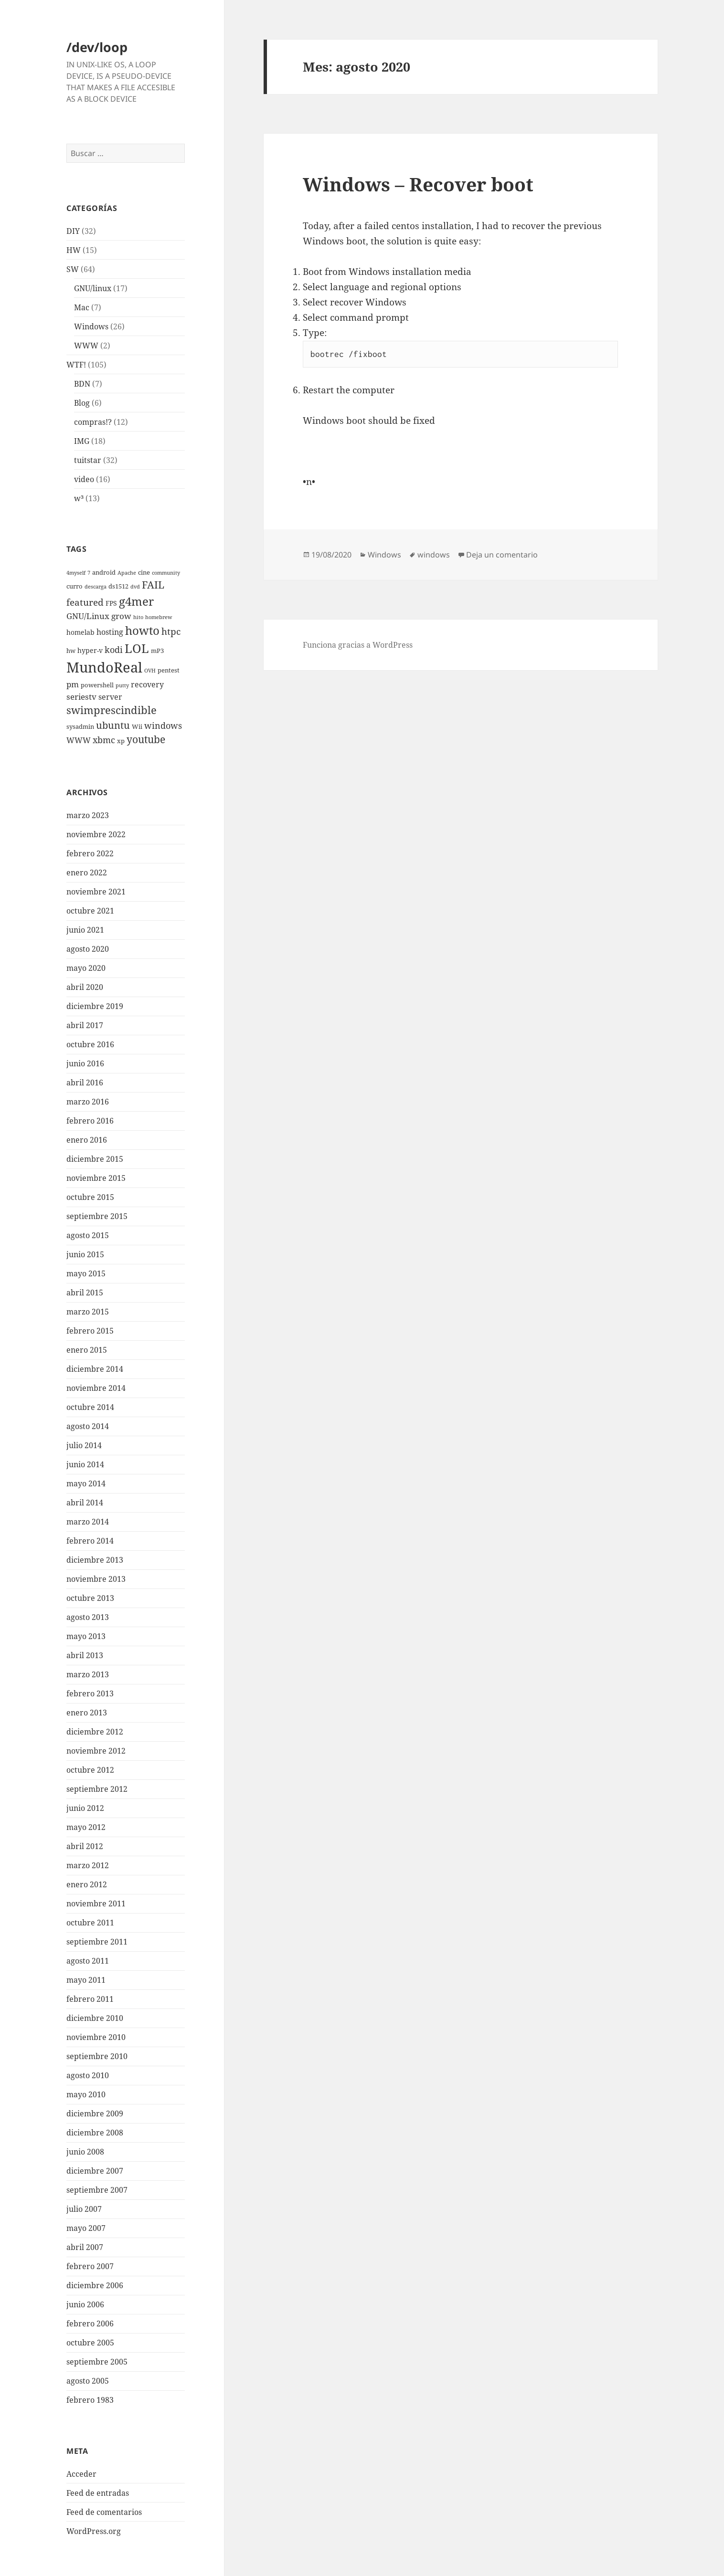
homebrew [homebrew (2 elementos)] (158, 617)
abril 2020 (84, 987)
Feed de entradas (97, 2493)
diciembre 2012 (94, 1731)
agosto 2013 (87, 1617)
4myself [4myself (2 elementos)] (75, 572)
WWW (86, 345)
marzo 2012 (87, 1865)
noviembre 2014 (96, 1388)
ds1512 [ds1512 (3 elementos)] (118, 586)
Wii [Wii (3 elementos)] (137, 727)
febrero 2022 (90, 853)
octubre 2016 (90, 1044)
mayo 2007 (86, 2228)
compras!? (93, 422)
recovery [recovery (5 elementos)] (147, 684)
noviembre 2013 (96, 1579)
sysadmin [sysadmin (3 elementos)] (80, 727)
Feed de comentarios (104, 2512)
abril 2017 (84, 1025)
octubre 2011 (90, 1922)
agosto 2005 (87, 2381)
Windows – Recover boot (418, 184)
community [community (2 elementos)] (166, 572)
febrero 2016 (90, 1120)
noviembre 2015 (96, 1178)
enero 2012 (86, 1884)
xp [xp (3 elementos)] (121, 741)
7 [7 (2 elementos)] (88, 572)
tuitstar (87, 460)
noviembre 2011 (96, 1903)
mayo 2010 (86, 2094)
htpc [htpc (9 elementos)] (171, 631)
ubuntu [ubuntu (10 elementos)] (113, 725)
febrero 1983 (90, 2400)
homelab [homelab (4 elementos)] (80, 632)
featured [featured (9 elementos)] (85, 602)
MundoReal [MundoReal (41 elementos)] (104, 667)
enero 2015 (86, 1350)
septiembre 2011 (97, 1941)
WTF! (76, 364)
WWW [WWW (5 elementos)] (78, 740)
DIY (73, 231)
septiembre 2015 (97, 1216)
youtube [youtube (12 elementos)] (146, 739)
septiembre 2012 (97, 1789)
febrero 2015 (90, 1330)
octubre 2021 (90, 910)
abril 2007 (84, 2247)
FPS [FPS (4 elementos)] (111, 603)
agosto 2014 (87, 1426)
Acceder (81, 2474)
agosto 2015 (87, 1235)
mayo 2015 (86, 1273)
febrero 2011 (90, 1999)
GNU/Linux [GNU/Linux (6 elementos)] (87, 615)
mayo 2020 (86, 968)
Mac (81, 307)
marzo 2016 (87, 1101)
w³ (79, 498)
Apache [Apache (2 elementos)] (126, 572)
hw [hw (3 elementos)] (70, 651)
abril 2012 (84, 1846)
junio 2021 (85, 930)
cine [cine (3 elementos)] (144, 572)
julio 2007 (84, 2209)
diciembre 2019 (94, 1006)
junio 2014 (85, 1464)
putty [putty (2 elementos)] (122, 685)
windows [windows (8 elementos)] (163, 725)
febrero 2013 (90, 1693)
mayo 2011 (86, 1980)
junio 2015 (85, 1254)
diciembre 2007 (94, 2171)
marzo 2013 (87, 1674)
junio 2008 (85, 2151)
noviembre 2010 (96, 2037)
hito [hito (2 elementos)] (138, 617)
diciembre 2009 (94, 2113)
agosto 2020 (87, 949)
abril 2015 (84, 1292)
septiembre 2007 (97, 2190)
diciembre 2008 (94, 2132)
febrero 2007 (90, 2266)
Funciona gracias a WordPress (358, 645)
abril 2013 (84, 1655)
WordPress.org (93, 2531)
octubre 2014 (90, 1407)
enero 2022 (86, 872)
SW (72, 269)
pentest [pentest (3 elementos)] (169, 670)
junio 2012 (85, 1808)
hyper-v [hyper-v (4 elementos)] (90, 650)
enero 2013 (86, 1712)
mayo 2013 (86, 1636)
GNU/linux (92, 288)
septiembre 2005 (97, 2361)
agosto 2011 (87, 1961)
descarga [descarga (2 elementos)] (95, 586)
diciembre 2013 (94, 1560)
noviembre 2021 (96, 891)
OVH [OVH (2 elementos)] (150, 670)
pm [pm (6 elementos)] (72, 684)
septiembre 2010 (97, 2056)
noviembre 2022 (96, 834)
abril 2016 (84, 1082)
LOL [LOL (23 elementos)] (137, 648)
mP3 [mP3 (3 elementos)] (157, 651)
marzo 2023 (87, 815)
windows (433, 554)
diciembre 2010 (94, 2018)
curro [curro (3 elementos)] (74, 586)
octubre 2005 (90, 2342)
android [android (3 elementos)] (104, 572)
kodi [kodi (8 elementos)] (114, 649)
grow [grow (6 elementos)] (121, 615)
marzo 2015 (87, 1311)
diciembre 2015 (94, 1159)
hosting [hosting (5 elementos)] (109, 632)
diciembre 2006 (94, 2285)
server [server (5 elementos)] (110, 697)
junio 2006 (85, 2304)
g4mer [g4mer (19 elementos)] (136, 601)
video (84, 479)
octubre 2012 (90, 1770)
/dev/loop (97, 47)
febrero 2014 (90, 1540)
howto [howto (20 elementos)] (142, 630)
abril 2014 (84, 1502)
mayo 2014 (86, 1483)
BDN (82, 384)
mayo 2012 (86, 1827)
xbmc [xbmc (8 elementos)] (104, 740)
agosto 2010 (87, 2075)
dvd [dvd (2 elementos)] (135, 586)
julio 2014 (84, 1445)
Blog (82, 403)
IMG (81, 441)
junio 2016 (85, 1063)
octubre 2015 (90, 1197)
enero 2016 (86, 1140)
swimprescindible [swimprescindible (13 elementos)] (111, 710)
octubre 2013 (90, 1598)
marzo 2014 (87, 1521)
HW (73, 250)
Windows (91, 326)
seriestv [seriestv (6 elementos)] (81, 696)
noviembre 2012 (96, 1750)
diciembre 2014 (94, 1369)
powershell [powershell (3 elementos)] (97, 685)
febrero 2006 (90, 2323)
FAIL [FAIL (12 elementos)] (153, 584)
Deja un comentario (502, 554)
